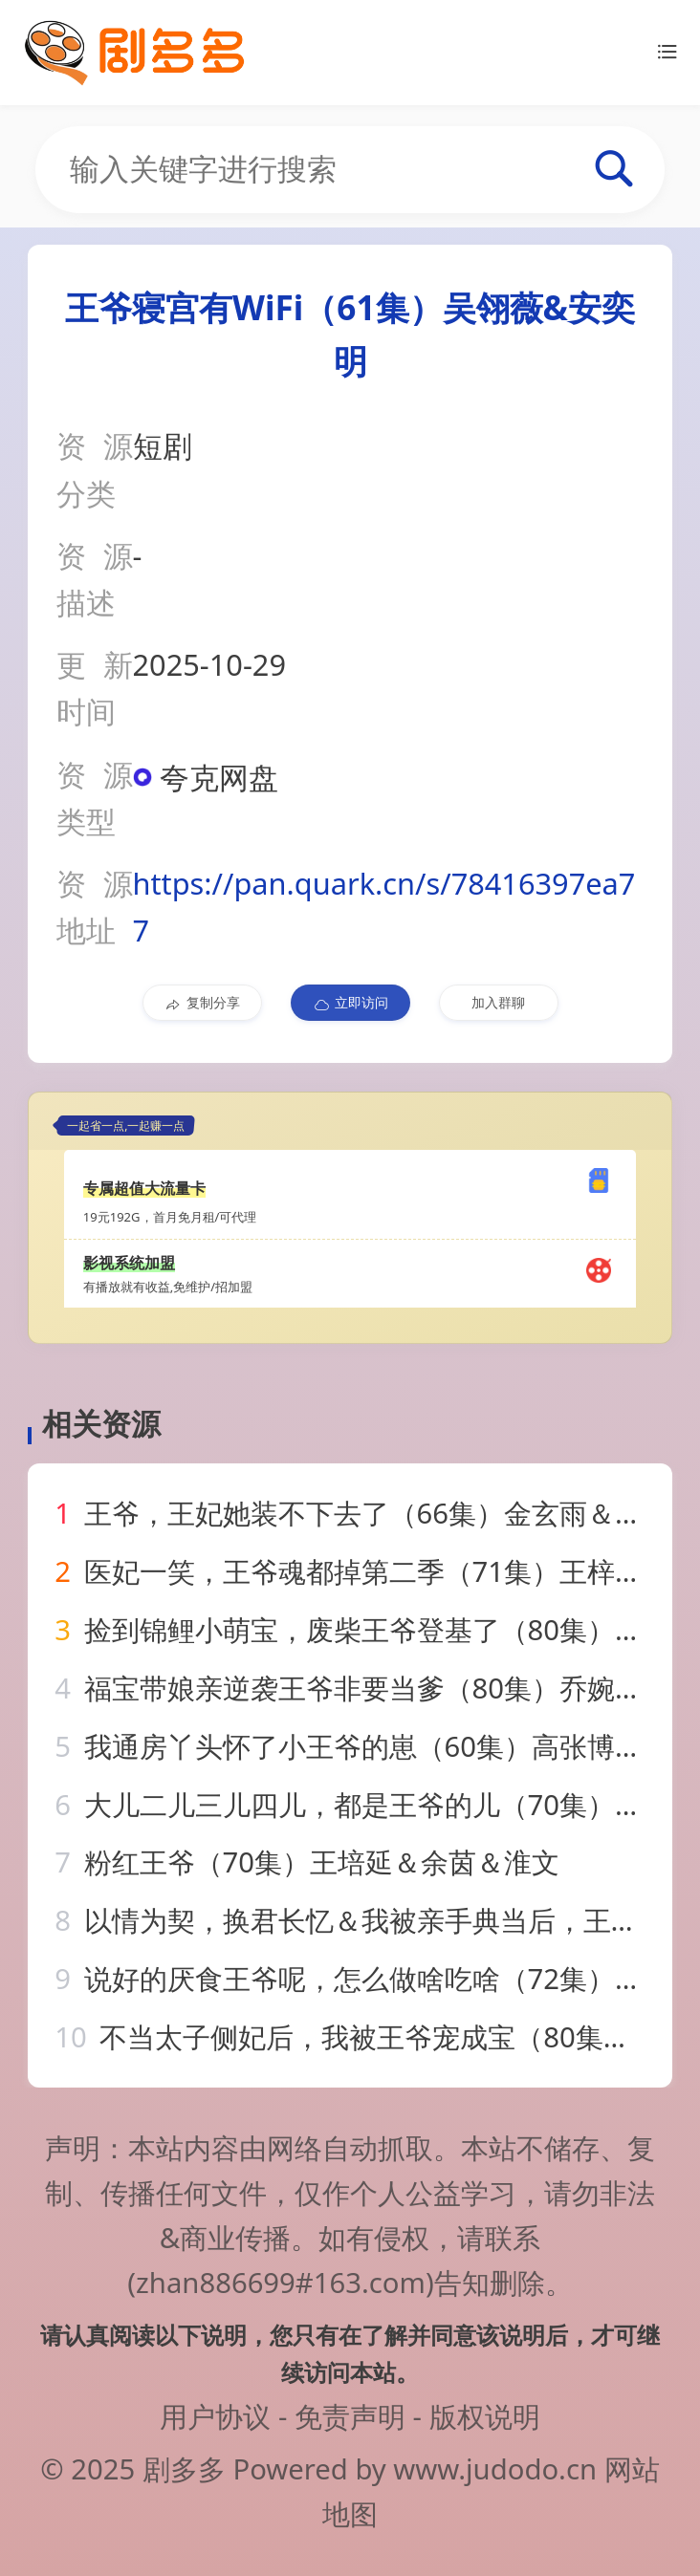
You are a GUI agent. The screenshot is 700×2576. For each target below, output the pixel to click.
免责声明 (350, 2416)
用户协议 (215, 2416)
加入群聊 (498, 1002)
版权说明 (484, 2416)
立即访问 (350, 1002)
